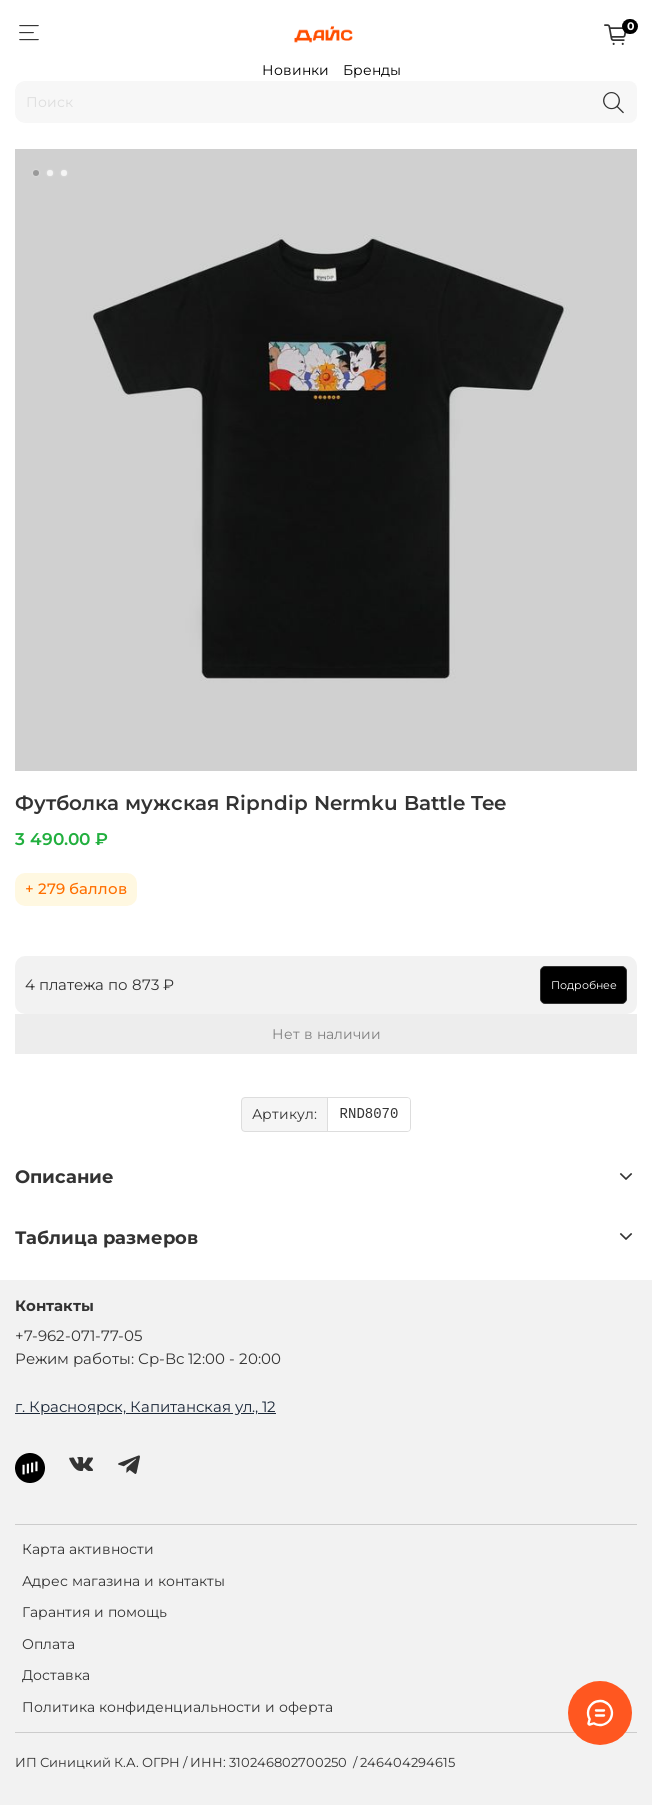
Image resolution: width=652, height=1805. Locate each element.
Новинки (295, 70)
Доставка (56, 1675)
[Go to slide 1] (36, 173)
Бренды (372, 70)
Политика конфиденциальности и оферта (177, 1707)
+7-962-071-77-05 (78, 1335)
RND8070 (369, 1114)
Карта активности (88, 1549)
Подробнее (584, 985)
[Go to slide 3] (64, 173)
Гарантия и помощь (94, 1612)
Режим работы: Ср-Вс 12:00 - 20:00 (148, 1358)
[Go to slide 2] (50, 173)
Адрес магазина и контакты (123, 1581)
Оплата (48, 1644)
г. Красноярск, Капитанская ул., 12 (145, 1406)
